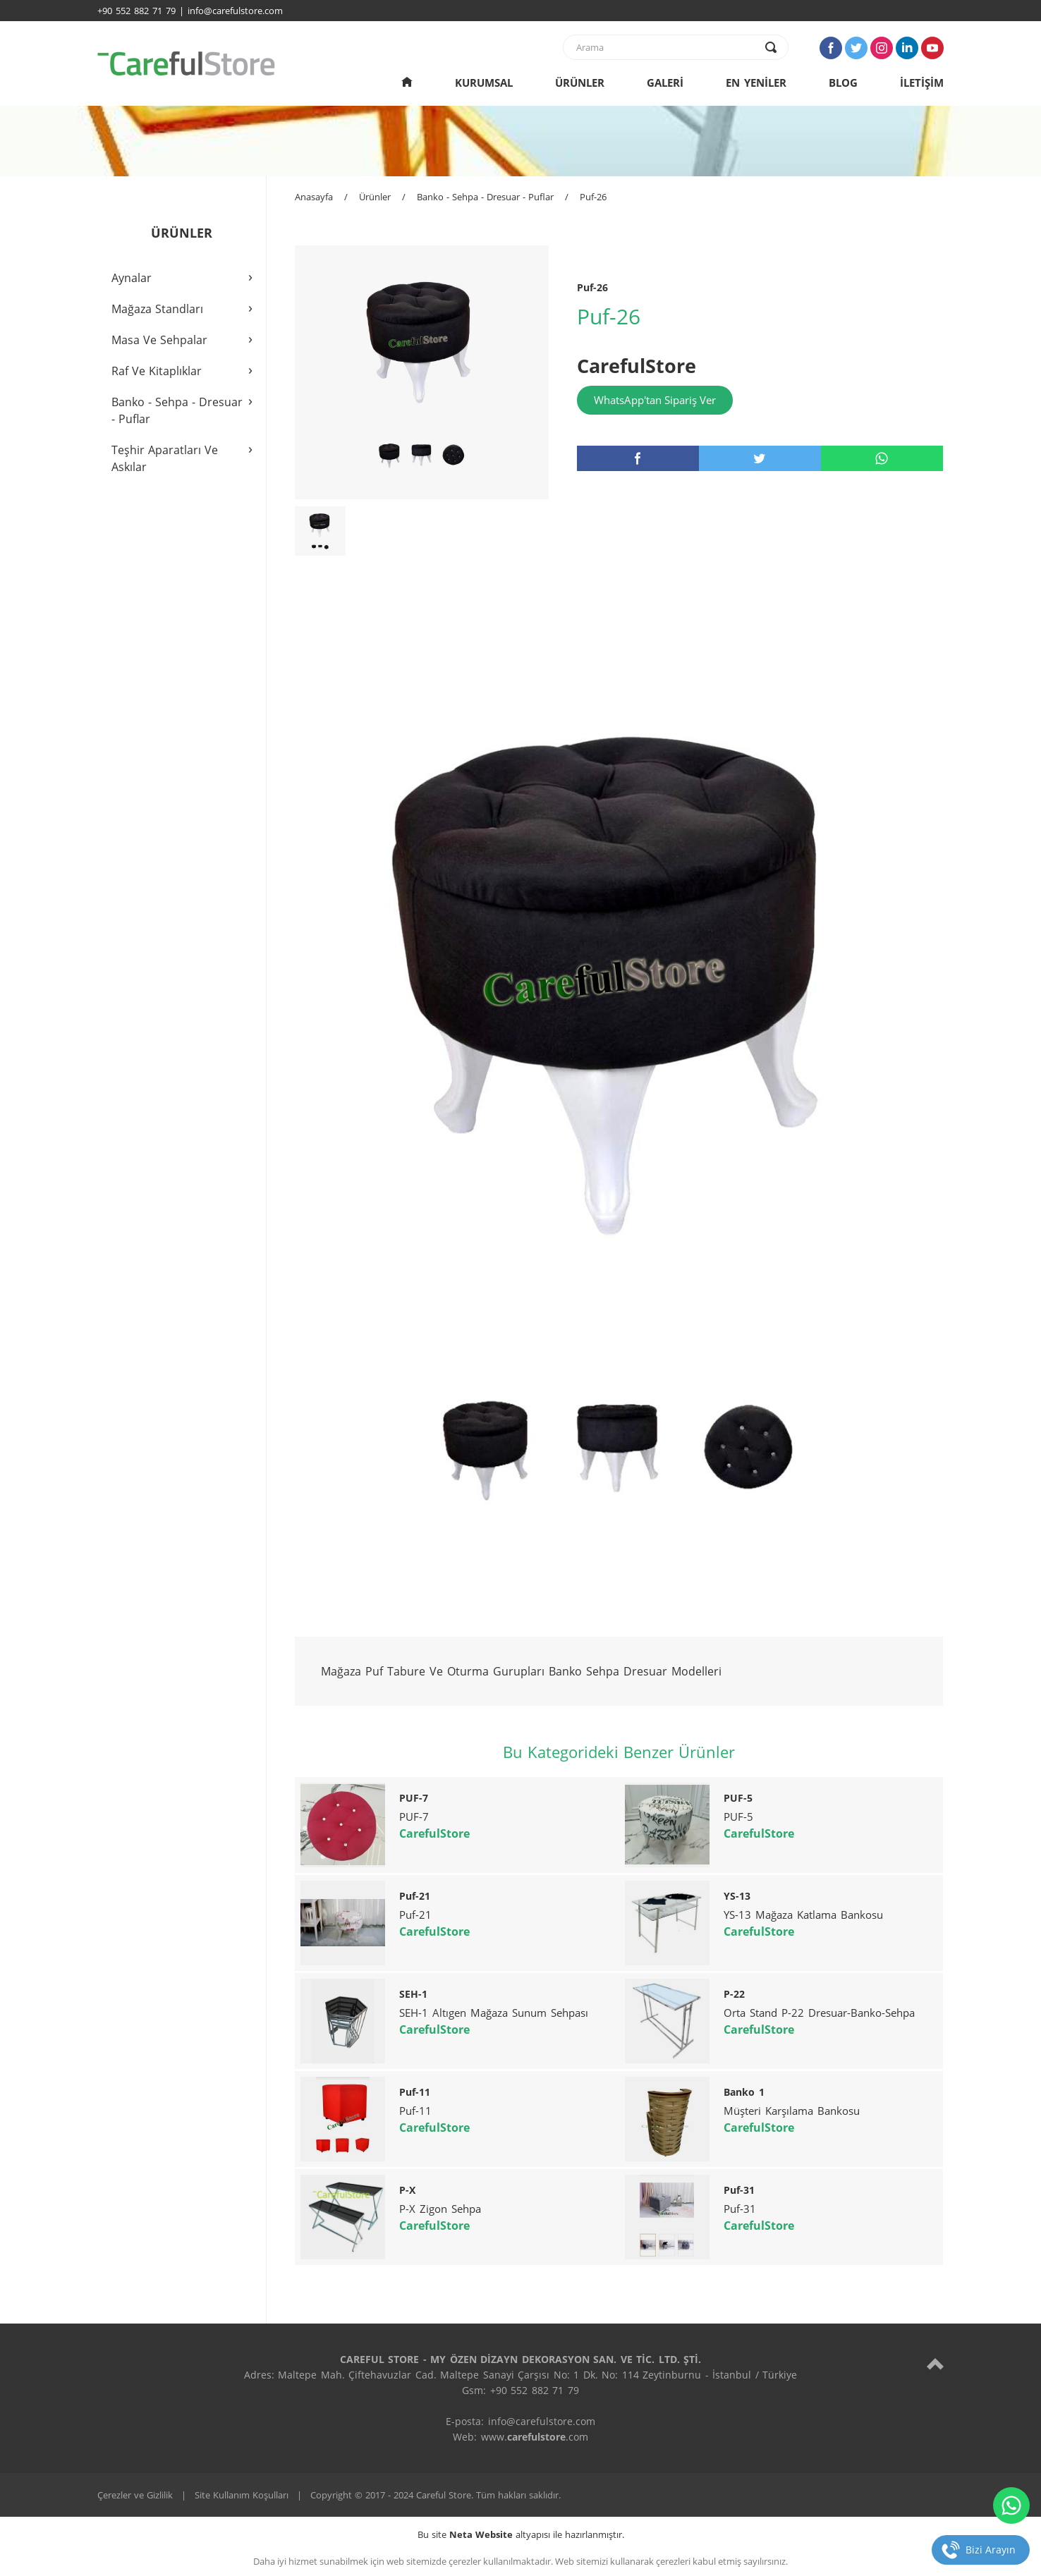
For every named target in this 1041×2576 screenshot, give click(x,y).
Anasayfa (314, 196)
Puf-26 (593, 196)
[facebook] (638, 458)
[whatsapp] (882, 458)
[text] (666, 47)
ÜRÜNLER (579, 82)
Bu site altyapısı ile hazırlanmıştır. (521, 2534)
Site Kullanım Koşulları (241, 2495)
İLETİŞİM (922, 82)
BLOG (843, 82)
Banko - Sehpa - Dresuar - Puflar (485, 196)
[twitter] (760, 458)
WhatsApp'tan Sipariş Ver (655, 400)
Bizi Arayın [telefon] (991, 2549)
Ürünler (375, 196)
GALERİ (665, 82)
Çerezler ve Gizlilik (135, 2495)
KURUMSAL (484, 82)
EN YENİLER (756, 82)
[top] (935, 2363)
